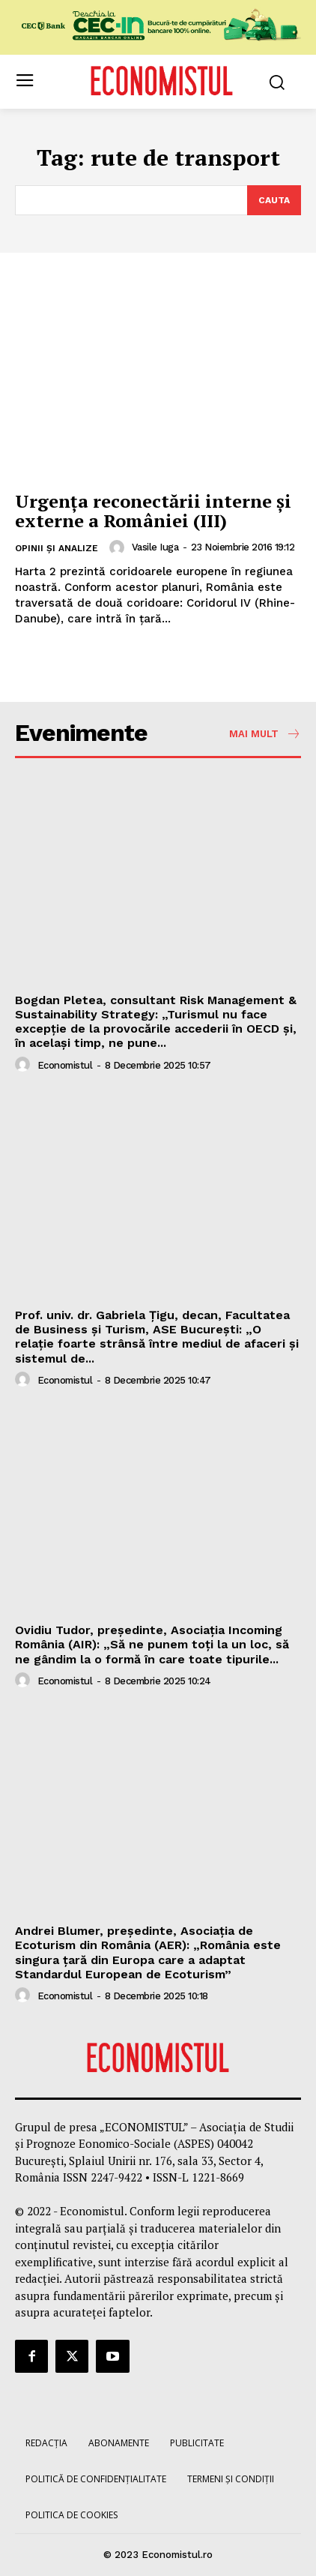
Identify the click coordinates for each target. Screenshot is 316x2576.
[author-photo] (119, 547)
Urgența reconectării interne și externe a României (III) (153, 510)
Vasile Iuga (155, 547)
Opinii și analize (56, 548)
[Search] (274, 200)
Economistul (65, 1065)
